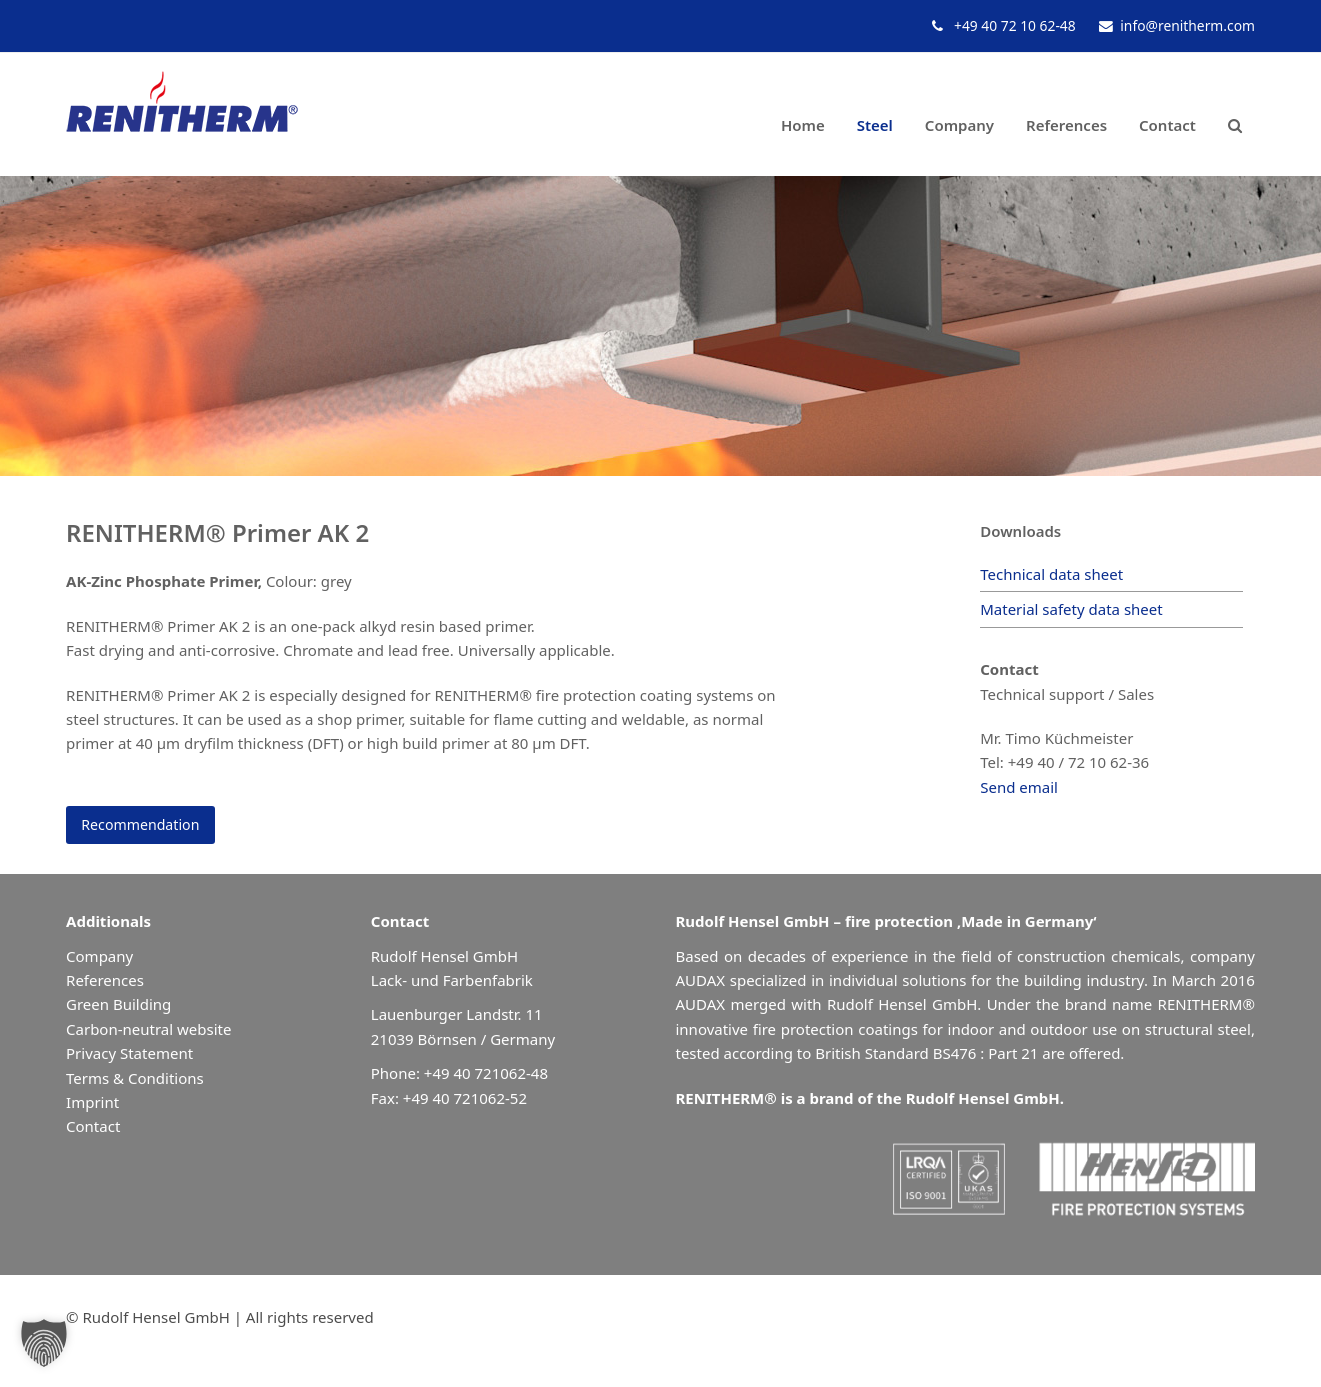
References (105, 982)
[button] (1235, 115)
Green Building (118, 1007)
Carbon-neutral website (148, 1031)
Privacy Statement (129, 1055)
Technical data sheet (1051, 574)
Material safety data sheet (1071, 609)
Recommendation (144, 826)
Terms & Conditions (135, 1080)
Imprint (92, 1104)
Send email (1019, 787)
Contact (93, 1129)
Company (99, 958)
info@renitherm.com (1187, 25)
